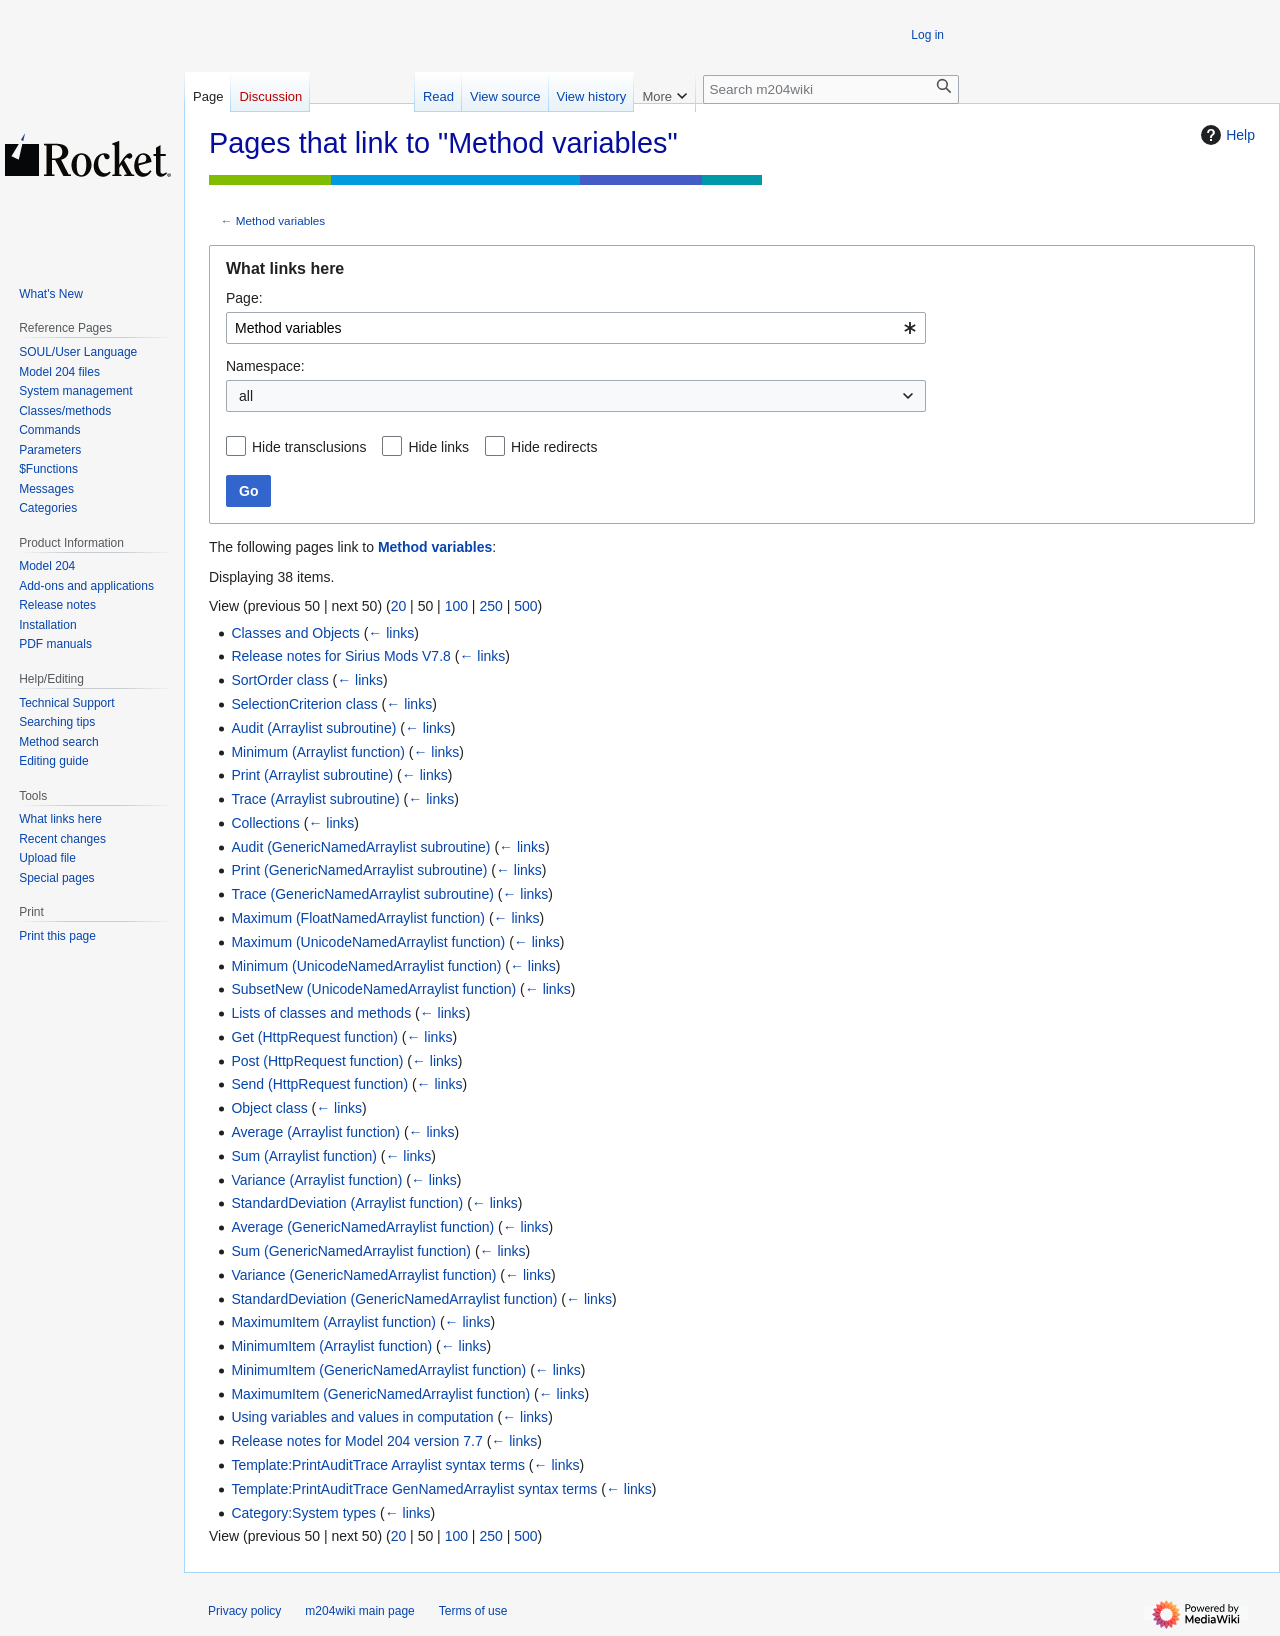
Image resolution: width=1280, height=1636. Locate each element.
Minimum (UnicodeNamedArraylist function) (366, 966)
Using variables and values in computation (362, 1417)
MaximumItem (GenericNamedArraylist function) (380, 1394)
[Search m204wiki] (831, 89)
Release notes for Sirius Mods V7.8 (340, 656)
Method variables (280, 220)
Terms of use (473, 1611)
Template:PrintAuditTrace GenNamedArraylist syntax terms (414, 1489)
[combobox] (576, 328)
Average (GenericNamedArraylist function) (362, 1227)
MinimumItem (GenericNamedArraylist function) (378, 1370)
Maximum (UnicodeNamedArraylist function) (368, 942)
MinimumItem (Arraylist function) (331, 1346)
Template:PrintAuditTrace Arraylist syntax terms (378, 1465)
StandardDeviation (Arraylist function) (347, 1203)
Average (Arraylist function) (315, 1132)
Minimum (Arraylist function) (317, 752)
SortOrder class (279, 680)
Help (1225, 135)
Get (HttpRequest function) (314, 1037)
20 (399, 606)
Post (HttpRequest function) (317, 1061)
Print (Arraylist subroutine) (312, 775)
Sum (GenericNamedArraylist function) (351, 1251)
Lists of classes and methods (321, 1013)
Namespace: (265, 366)
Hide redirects (554, 447)
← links (391, 633)
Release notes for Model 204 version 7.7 (356, 1441)
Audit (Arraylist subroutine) (313, 728)
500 (525, 606)
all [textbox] (246, 396)
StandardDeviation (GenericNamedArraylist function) (394, 1299)
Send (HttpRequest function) (319, 1084)
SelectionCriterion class (304, 704)
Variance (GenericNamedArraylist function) (363, 1275)
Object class (269, 1108)
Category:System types (303, 1513)
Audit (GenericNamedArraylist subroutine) (360, 847)
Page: (244, 298)
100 (456, 606)
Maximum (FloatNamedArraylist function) (358, 918)
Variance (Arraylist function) (316, 1180)
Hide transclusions (309, 447)
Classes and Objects (295, 633)
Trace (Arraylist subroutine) (315, 799)
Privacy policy (244, 1611)
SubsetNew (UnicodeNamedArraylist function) (373, 989)
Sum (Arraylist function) (303, 1156)
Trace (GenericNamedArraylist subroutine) (362, 894)
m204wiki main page (359, 1611)
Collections (265, 823)
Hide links (438, 447)
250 (490, 606)
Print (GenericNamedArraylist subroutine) (359, 870)
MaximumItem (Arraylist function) (333, 1322)
